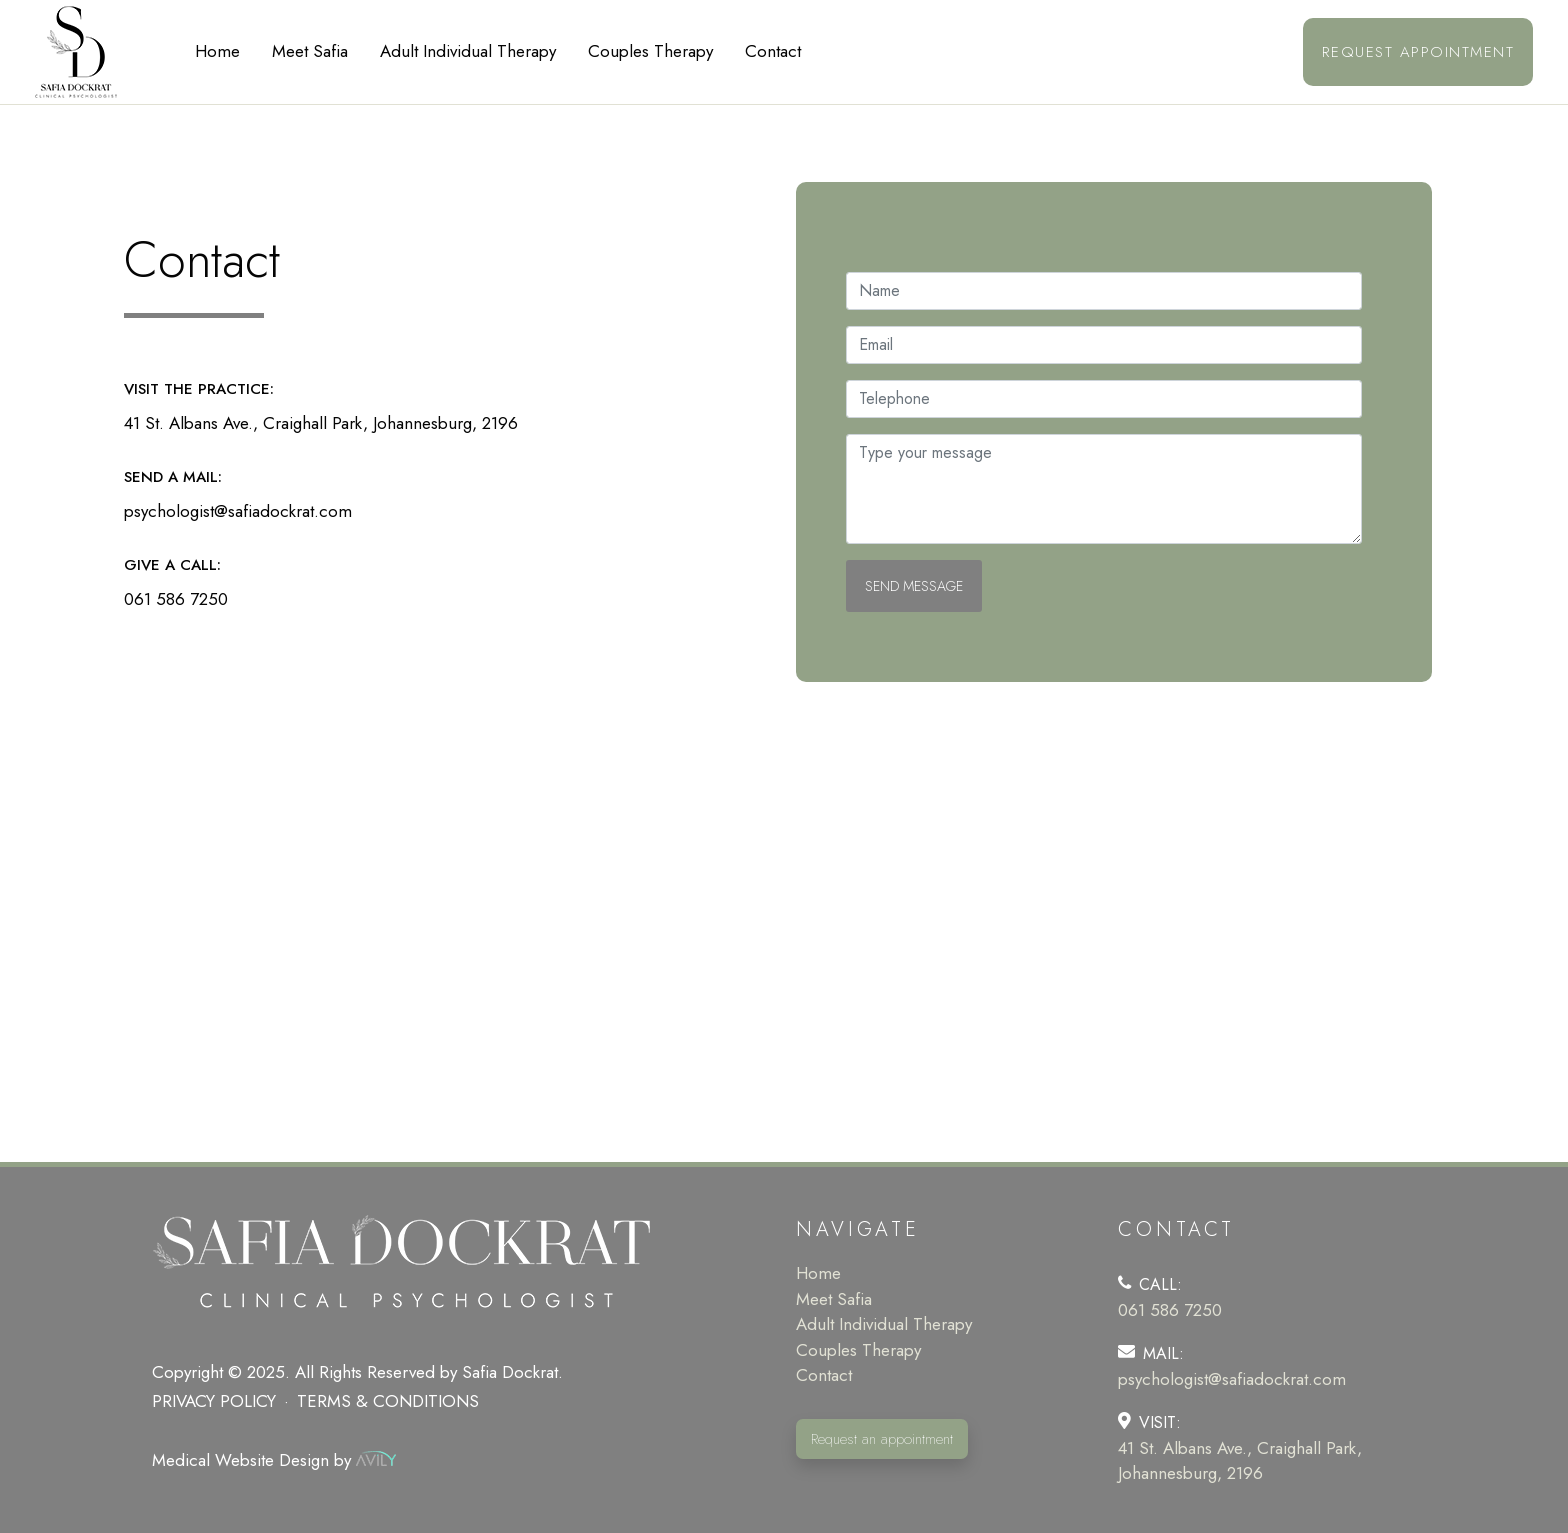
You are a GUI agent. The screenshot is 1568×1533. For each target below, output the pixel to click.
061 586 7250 (176, 599)
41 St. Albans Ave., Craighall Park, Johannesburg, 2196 (321, 423)
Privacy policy (214, 1401)
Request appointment (1418, 52)
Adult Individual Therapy (468, 51)
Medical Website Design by (274, 1460)
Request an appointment (882, 1439)
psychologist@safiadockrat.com (238, 511)
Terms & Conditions (388, 1401)
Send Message (914, 586)
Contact (773, 51)
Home (217, 51)
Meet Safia (310, 51)
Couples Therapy (650, 51)
